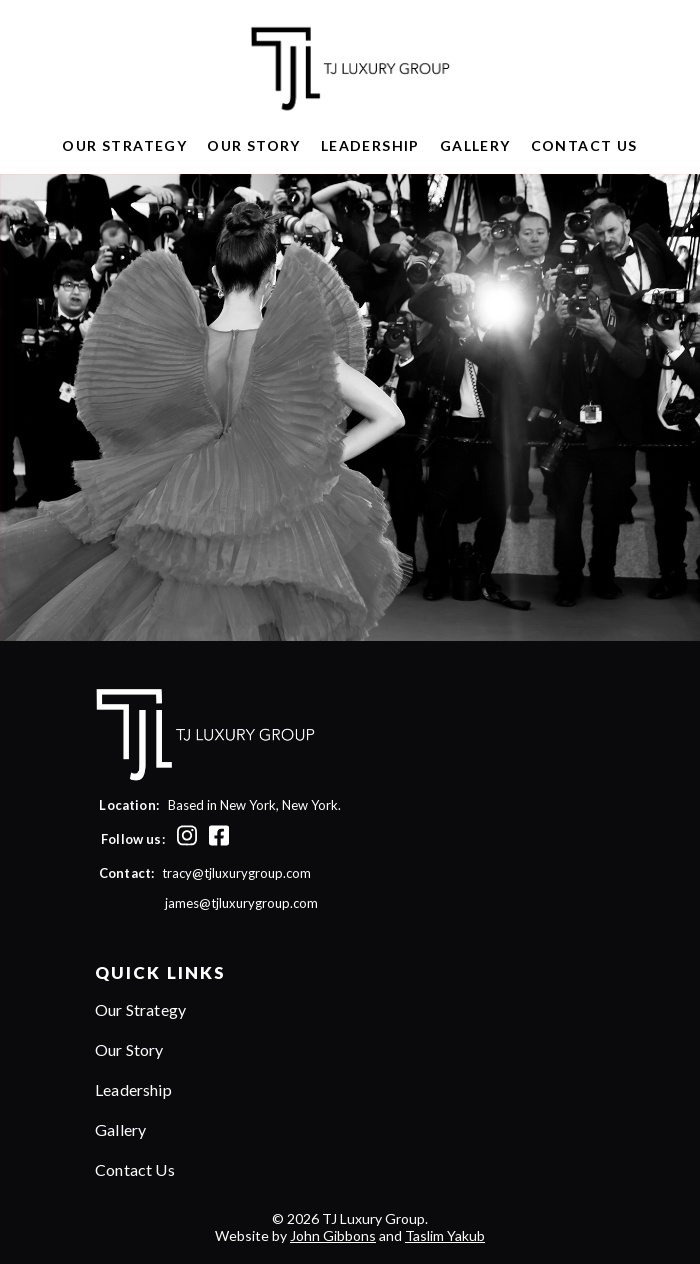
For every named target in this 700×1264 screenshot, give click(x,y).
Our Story (254, 145)
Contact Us (584, 145)
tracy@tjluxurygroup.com (236, 873)
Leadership (370, 145)
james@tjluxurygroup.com (205, 903)
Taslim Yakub (445, 1235)
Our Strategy (124, 145)
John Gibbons (333, 1235)
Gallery (475, 145)
